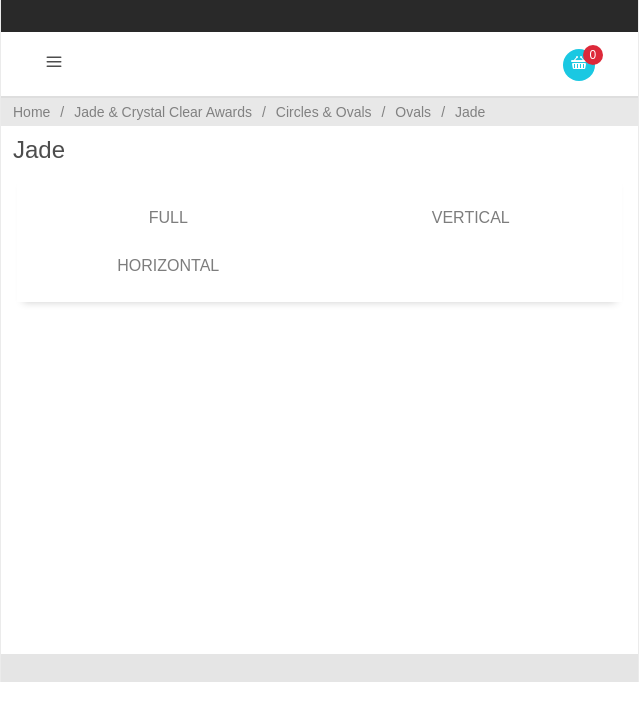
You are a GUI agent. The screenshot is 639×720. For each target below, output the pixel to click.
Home (31, 112)
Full (168, 217)
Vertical (471, 217)
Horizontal (168, 265)
